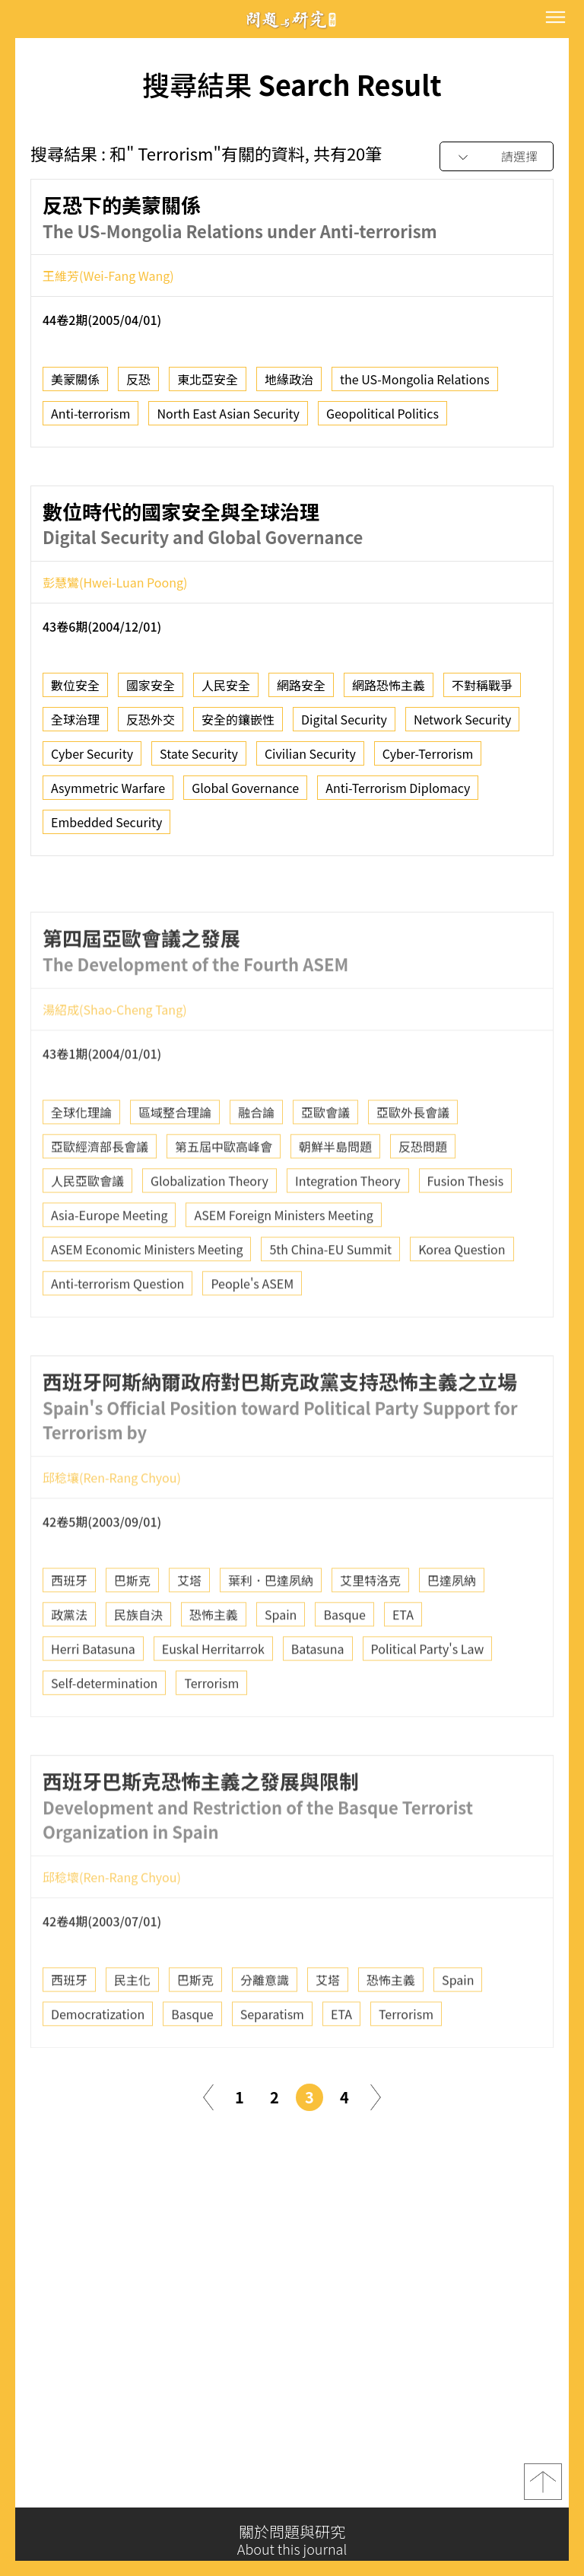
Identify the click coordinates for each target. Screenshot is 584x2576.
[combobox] (496, 157)
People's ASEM (252, 1332)
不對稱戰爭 (482, 692)
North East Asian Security (228, 419)
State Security (199, 760)
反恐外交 (150, 726)
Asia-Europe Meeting (109, 1264)
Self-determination (104, 1732)
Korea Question (461, 1298)
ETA (403, 1663)
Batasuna (317, 1698)
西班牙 (69, 1629)
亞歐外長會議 (412, 1161)
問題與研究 (292, 19)
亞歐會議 (325, 1161)
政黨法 (69, 1663)
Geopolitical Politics (382, 419)
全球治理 (75, 726)
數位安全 (75, 692)
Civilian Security (310, 760)
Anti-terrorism (90, 419)
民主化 (132, 2029)
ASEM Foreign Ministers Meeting (283, 1264)
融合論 (256, 1161)
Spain (281, 1663)
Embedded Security (106, 829)
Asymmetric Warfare (108, 794)
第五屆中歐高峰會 (223, 1195)
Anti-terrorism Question (117, 1332)
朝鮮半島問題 (335, 1195)
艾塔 (189, 1629)
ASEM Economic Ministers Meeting (147, 1298)
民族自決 (138, 1663)
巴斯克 (132, 1629)
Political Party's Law (427, 1698)
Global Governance (245, 794)
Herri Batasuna (93, 1698)
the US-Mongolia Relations (415, 385)
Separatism (272, 2063)
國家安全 (150, 692)
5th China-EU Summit (330, 1298)
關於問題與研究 (292, 2540)
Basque (344, 1663)
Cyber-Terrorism (427, 760)
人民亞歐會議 (87, 1230)
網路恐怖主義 (388, 692)
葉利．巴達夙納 (270, 1629)
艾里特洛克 (370, 1629)
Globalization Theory (209, 1230)
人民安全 (226, 692)
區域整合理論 (174, 1161)
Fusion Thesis (465, 1230)
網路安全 (301, 692)
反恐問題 (422, 1195)
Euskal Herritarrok (213, 1698)
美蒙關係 (75, 385)
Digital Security (344, 726)
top (543, 2491)
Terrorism (211, 1732)
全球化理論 (81, 1161)
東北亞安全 (207, 385)
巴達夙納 (451, 1629)
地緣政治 (289, 385)
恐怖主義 (213, 1663)
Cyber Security (92, 760)
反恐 (138, 385)
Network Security (463, 726)
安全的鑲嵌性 (238, 726)
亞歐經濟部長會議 (99, 1195)
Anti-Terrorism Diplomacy (397, 794)
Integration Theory (348, 1230)
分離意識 (264, 2029)
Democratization (97, 2063)
